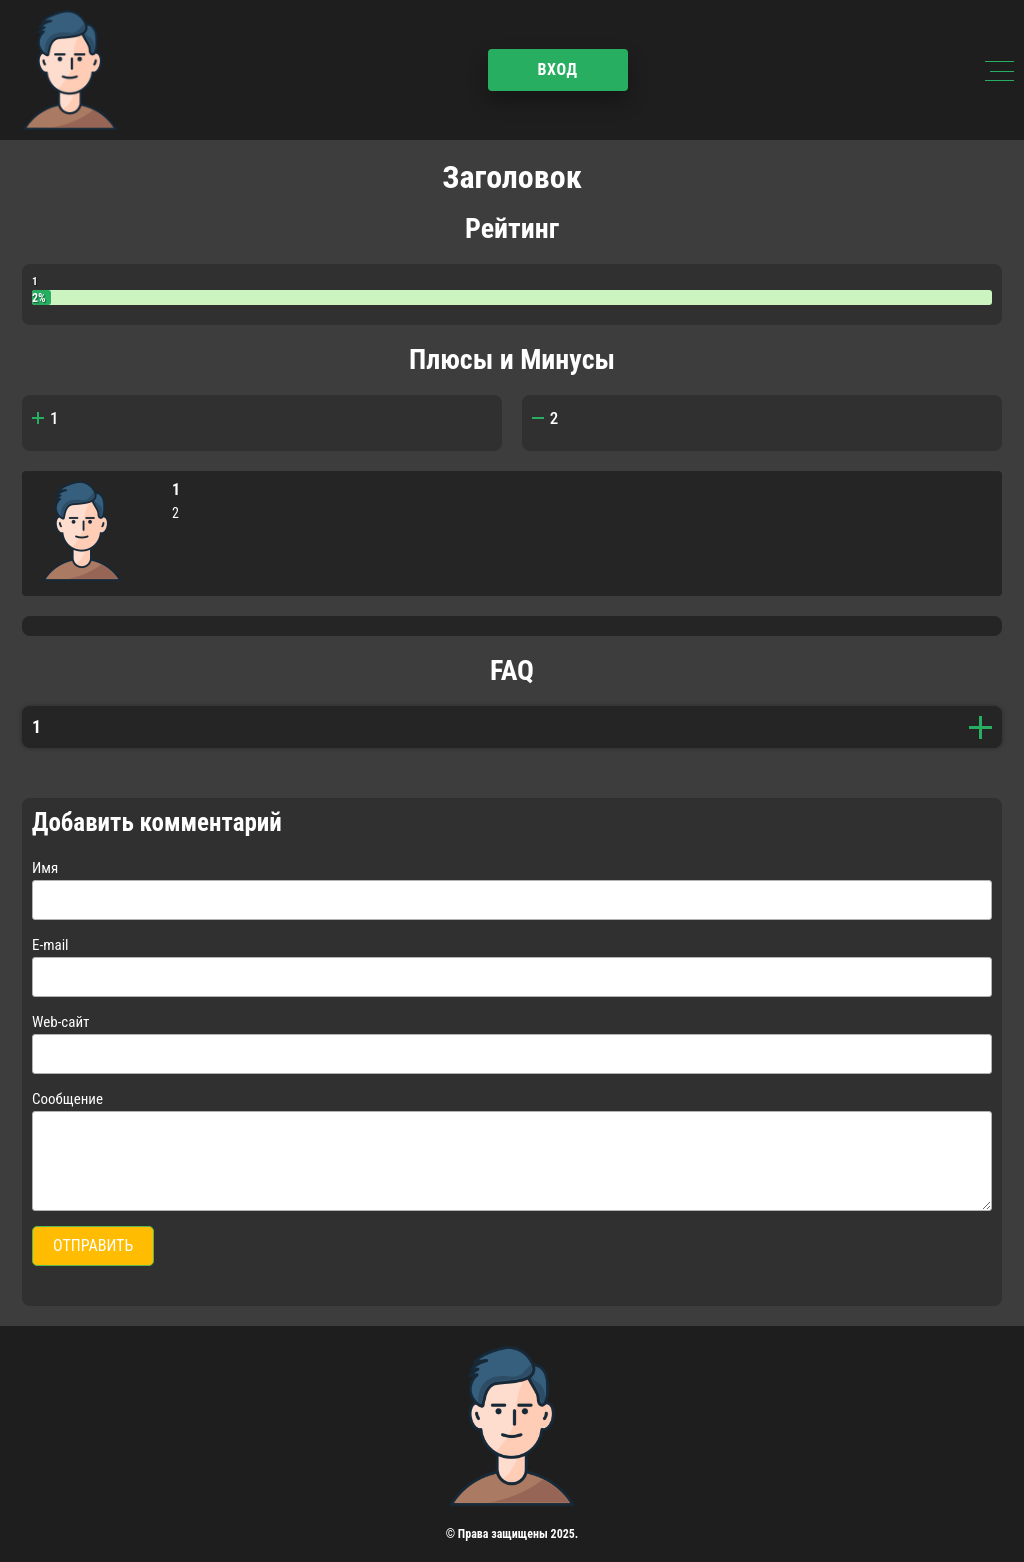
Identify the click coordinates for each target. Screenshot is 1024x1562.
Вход (557, 69)
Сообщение (67, 1099)
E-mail (50, 945)
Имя (45, 868)
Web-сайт (60, 1022)
